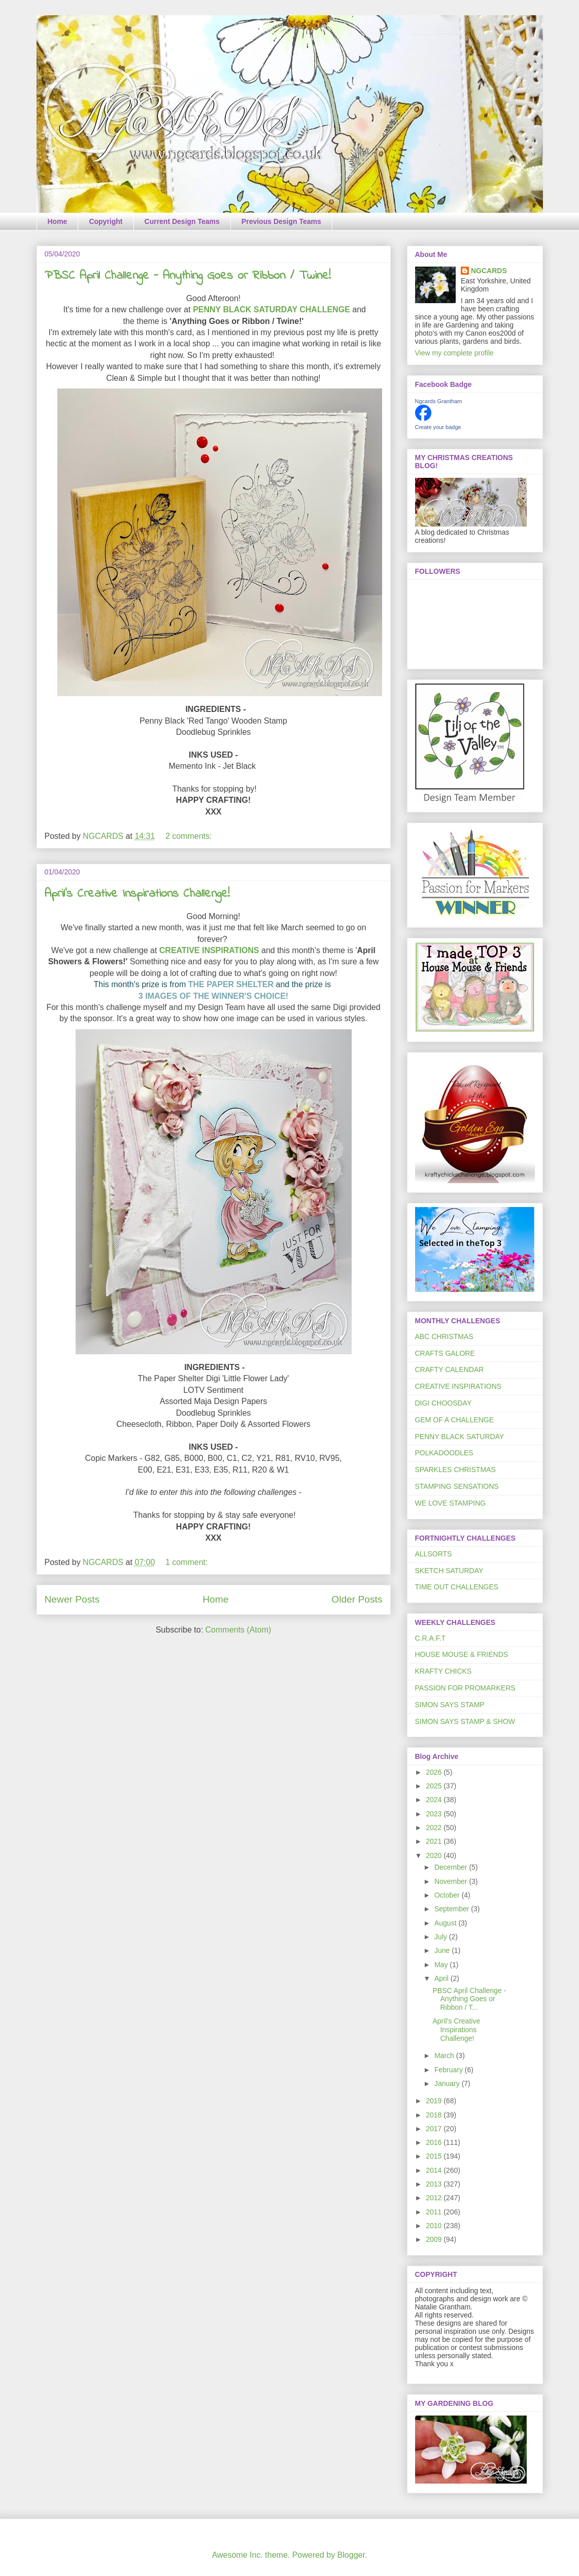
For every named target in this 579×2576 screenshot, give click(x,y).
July (441, 1937)
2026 (435, 1772)
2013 (435, 2184)
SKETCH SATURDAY (449, 1571)
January (448, 2083)
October (448, 1895)
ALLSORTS (433, 1554)
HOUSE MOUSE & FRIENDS (461, 1654)
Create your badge (438, 427)
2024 (435, 1800)
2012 (435, 2198)
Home (57, 221)
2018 (435, 2115)
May (442, 1965)
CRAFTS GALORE (445, 1353)
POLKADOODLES (444, 1453)
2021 (435, 1841)
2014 (435, 2170)
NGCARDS (489, 271)
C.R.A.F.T (430, 1638)
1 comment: (187, 1562)
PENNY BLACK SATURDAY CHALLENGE (271, 309)
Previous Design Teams (281, 221)
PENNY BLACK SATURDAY (459, 1436)
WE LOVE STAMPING (450, 1503)
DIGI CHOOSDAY (443, 1403)
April (442, 1978)
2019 (435, 2101)
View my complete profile (454, 353)
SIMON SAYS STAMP (450, 1705)
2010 (435, 2226)
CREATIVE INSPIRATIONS (209, 950)
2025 (435, 1786)
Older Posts (356, 1599)
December (451, 1867)
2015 (435, 2156)
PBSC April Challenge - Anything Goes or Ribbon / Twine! (187, 276)
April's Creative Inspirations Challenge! (137, 894)
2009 (435, 2239)
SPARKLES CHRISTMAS (455, 1469)
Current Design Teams (182, 221)
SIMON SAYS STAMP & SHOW (465, 1721)
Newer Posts (72, 1599)
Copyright (105, 221)
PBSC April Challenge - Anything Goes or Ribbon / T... (469, 1999)
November (451, 1881)
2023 (435, 1814)
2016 (435, 2142)
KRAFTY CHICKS (443, 1671)
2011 (435, 2212)
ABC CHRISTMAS (444, 1336)
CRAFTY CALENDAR (449, 1369)
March (445, 2055)
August (446, 1923)
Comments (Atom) (238, 1629)
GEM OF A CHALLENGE (454, 1420)
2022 (435, 1827)
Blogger (351, 2555)
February (449, 2070)
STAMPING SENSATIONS (457, 1486)
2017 (435, 2129)
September (452, 1909)
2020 (435, 1855)
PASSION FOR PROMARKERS (465, 1688)
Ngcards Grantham (438, 401)
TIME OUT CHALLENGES (457, 1587)
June (443, 1950)
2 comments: (189, 836)
